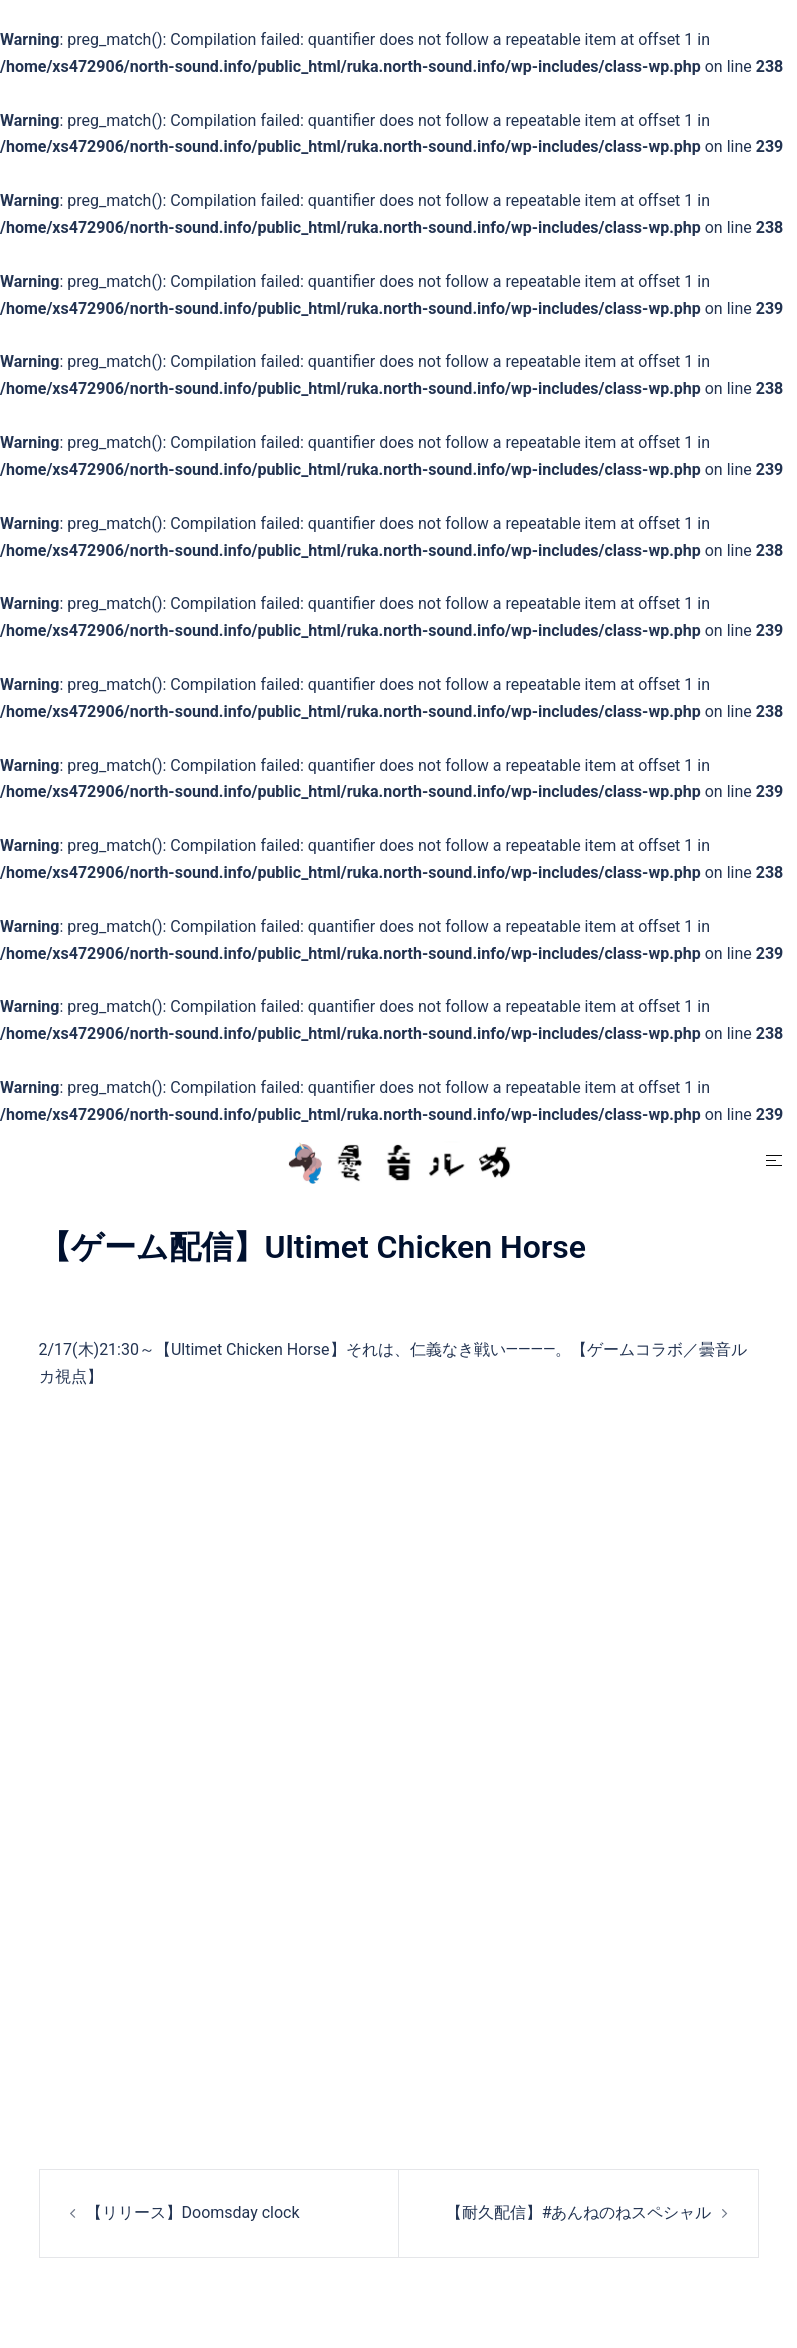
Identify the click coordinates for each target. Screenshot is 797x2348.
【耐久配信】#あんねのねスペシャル (579, 2212)
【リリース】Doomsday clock (193, 2212)
